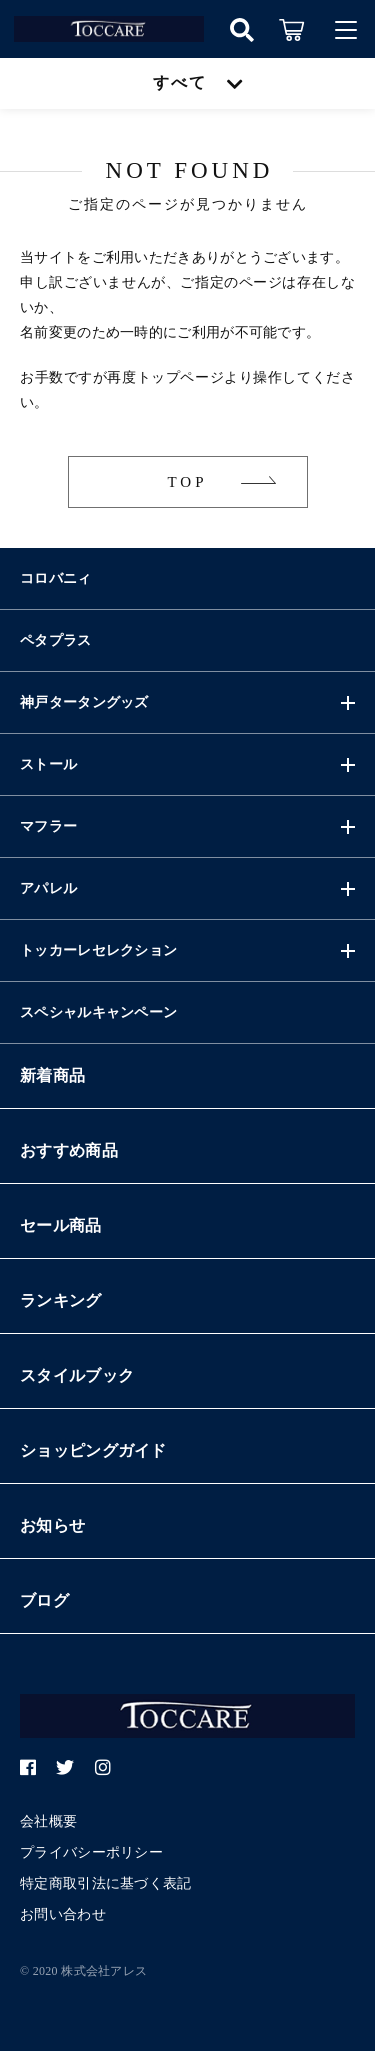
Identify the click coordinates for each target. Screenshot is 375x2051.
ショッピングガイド (93, 1450)
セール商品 (61, 1225)
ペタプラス (56, 640)
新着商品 (52, 1075)
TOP (187, 482)
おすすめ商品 (69, 1150)
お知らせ (52, 1525)
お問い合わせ (63, 1914)
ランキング (61, 1300)
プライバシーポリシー (91, 1852)
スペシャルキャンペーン (98, 1012)
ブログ (44, 1600)
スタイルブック (77, 1375)
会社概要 (48, 1821)
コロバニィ (56, 578)
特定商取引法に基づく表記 (106, 1883)
